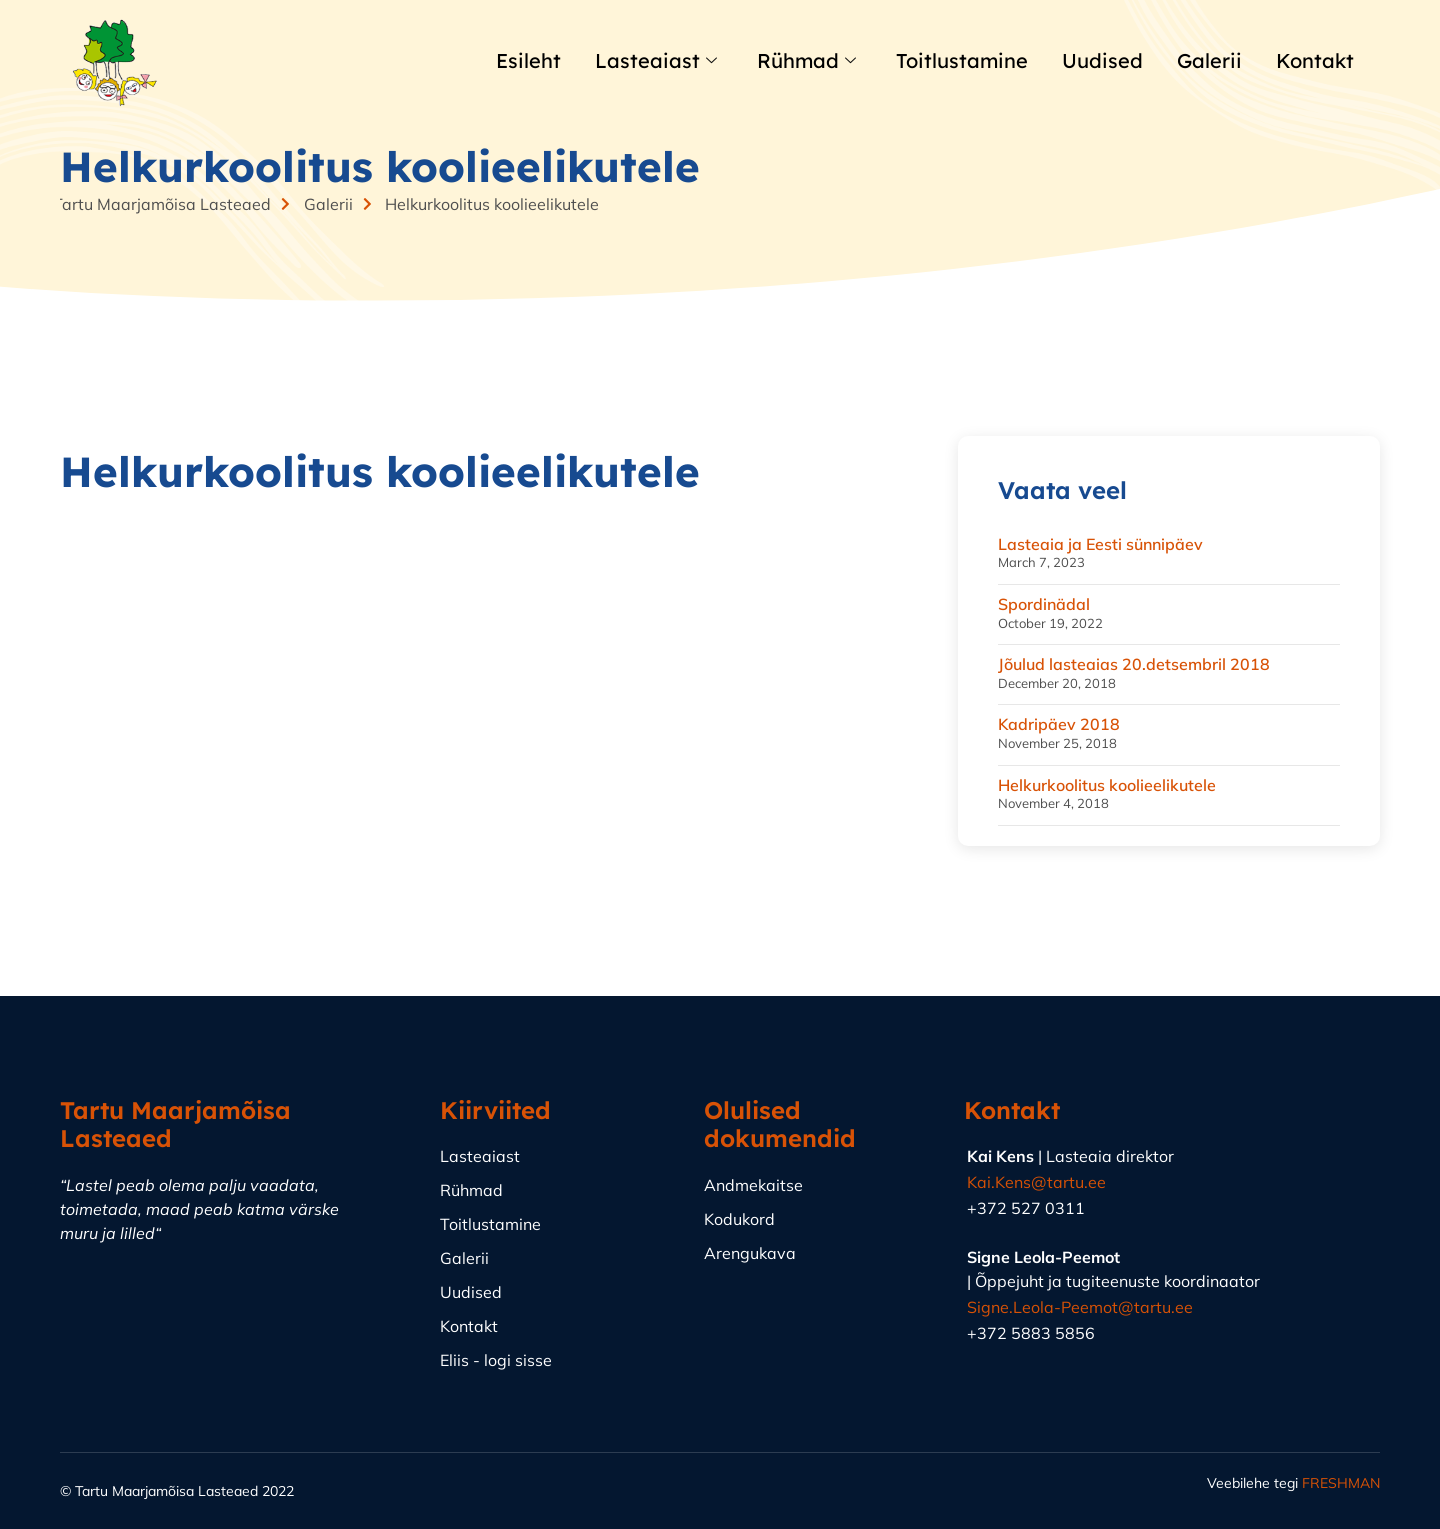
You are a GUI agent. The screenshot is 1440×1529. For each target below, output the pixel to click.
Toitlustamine (959, 62)
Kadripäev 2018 (1059, 724)
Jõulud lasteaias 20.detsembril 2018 (1134, 664)
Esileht (534, 62)
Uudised (1094, 62)
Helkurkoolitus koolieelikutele (1107, 785)
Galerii (1205, 62)
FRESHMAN (1341, 1483)
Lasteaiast (661, 62)
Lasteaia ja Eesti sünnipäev (1100, 544)
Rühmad (809, 62)
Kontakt (1314, 62)
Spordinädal (1044, 604)
